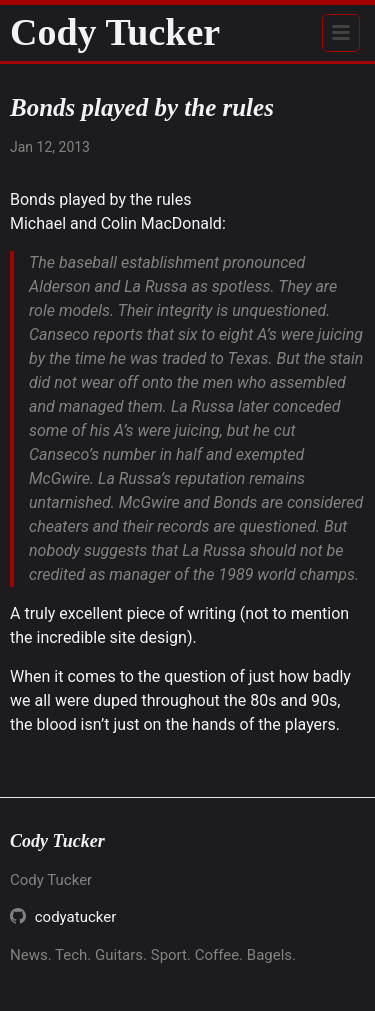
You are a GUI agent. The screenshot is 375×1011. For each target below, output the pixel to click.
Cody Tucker (115, 32)
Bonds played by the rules (100, 199)
